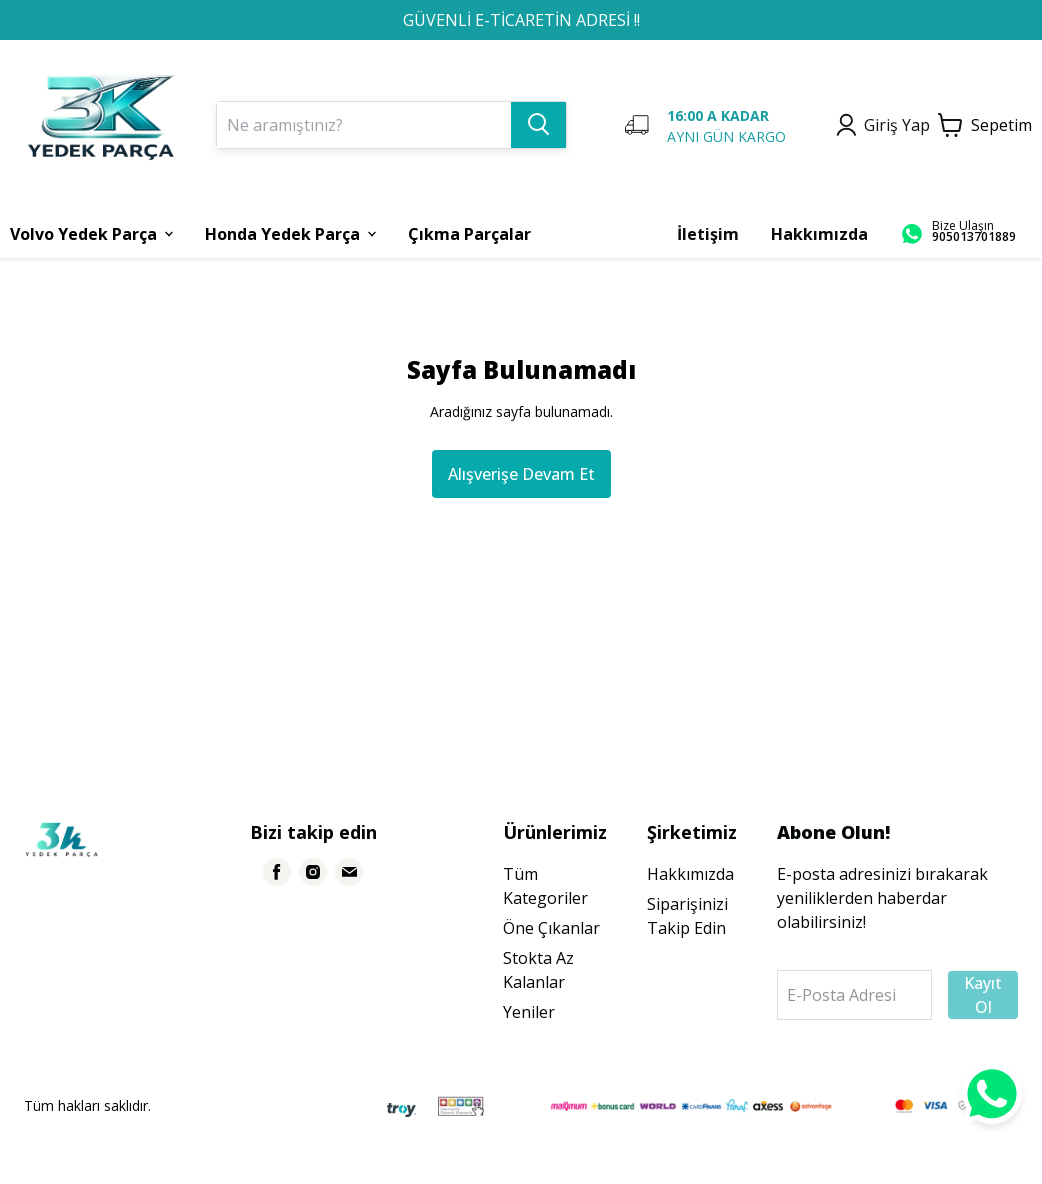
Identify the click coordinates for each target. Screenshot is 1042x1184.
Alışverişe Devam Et (521, 474)
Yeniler (529, 1012)
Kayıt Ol (983, 995)
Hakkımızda (690, 874)
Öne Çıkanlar (551, 928)
